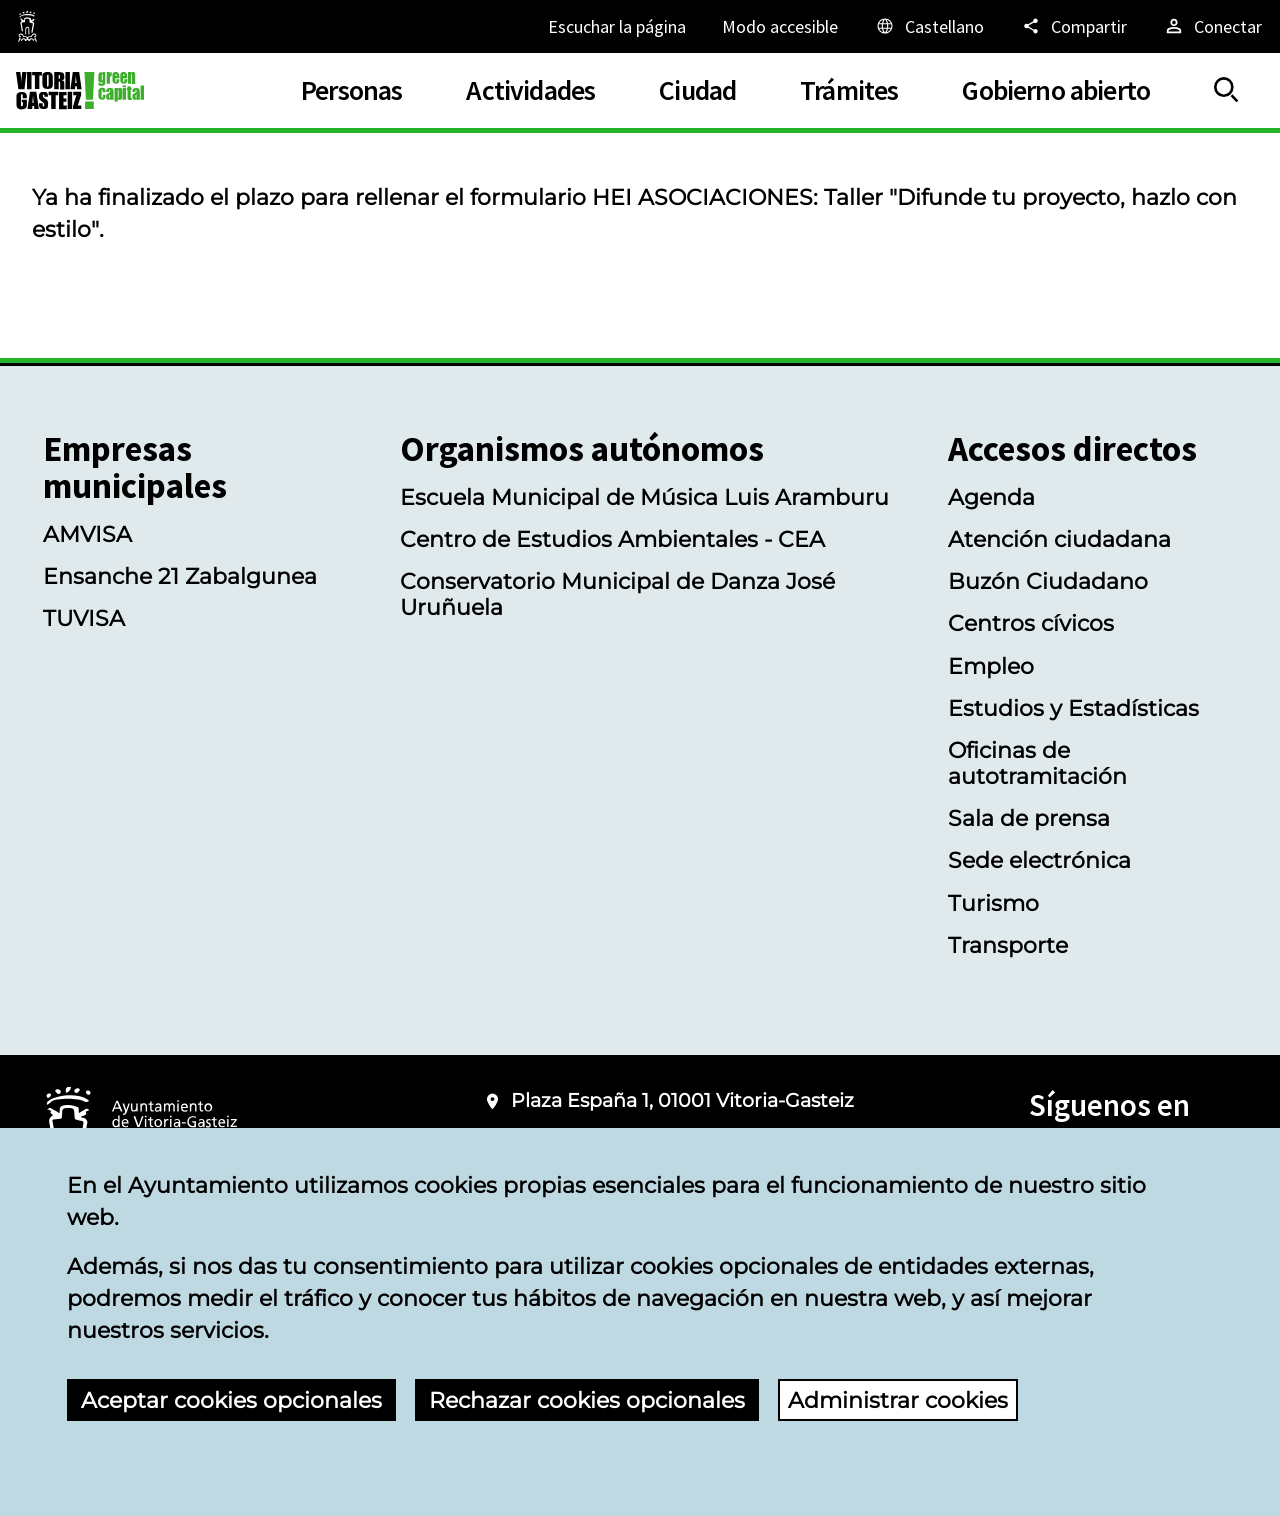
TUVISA (84, 618)
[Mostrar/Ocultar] (1227, 90)
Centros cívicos (1031, 623)
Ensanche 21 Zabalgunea (180, 576)
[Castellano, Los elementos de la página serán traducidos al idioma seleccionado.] (929, 26)
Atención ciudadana (1059, 539)
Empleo (991, 666)
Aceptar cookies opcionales (231, 1400)
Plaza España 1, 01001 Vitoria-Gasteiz (682, 1100)
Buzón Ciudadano (1048, 581)
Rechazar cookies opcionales (587, 1400)
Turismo (993, 903)
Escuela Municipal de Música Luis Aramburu (644, 497)
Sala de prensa (1029, 818)
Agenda (991, 497)
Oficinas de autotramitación (1037, 763)
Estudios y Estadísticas (1073, 708)
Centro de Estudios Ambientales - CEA (612, 539)
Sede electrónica (1039, 860)
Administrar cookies (898, 1400)
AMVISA (87, 534)
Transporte (1008, 945)
